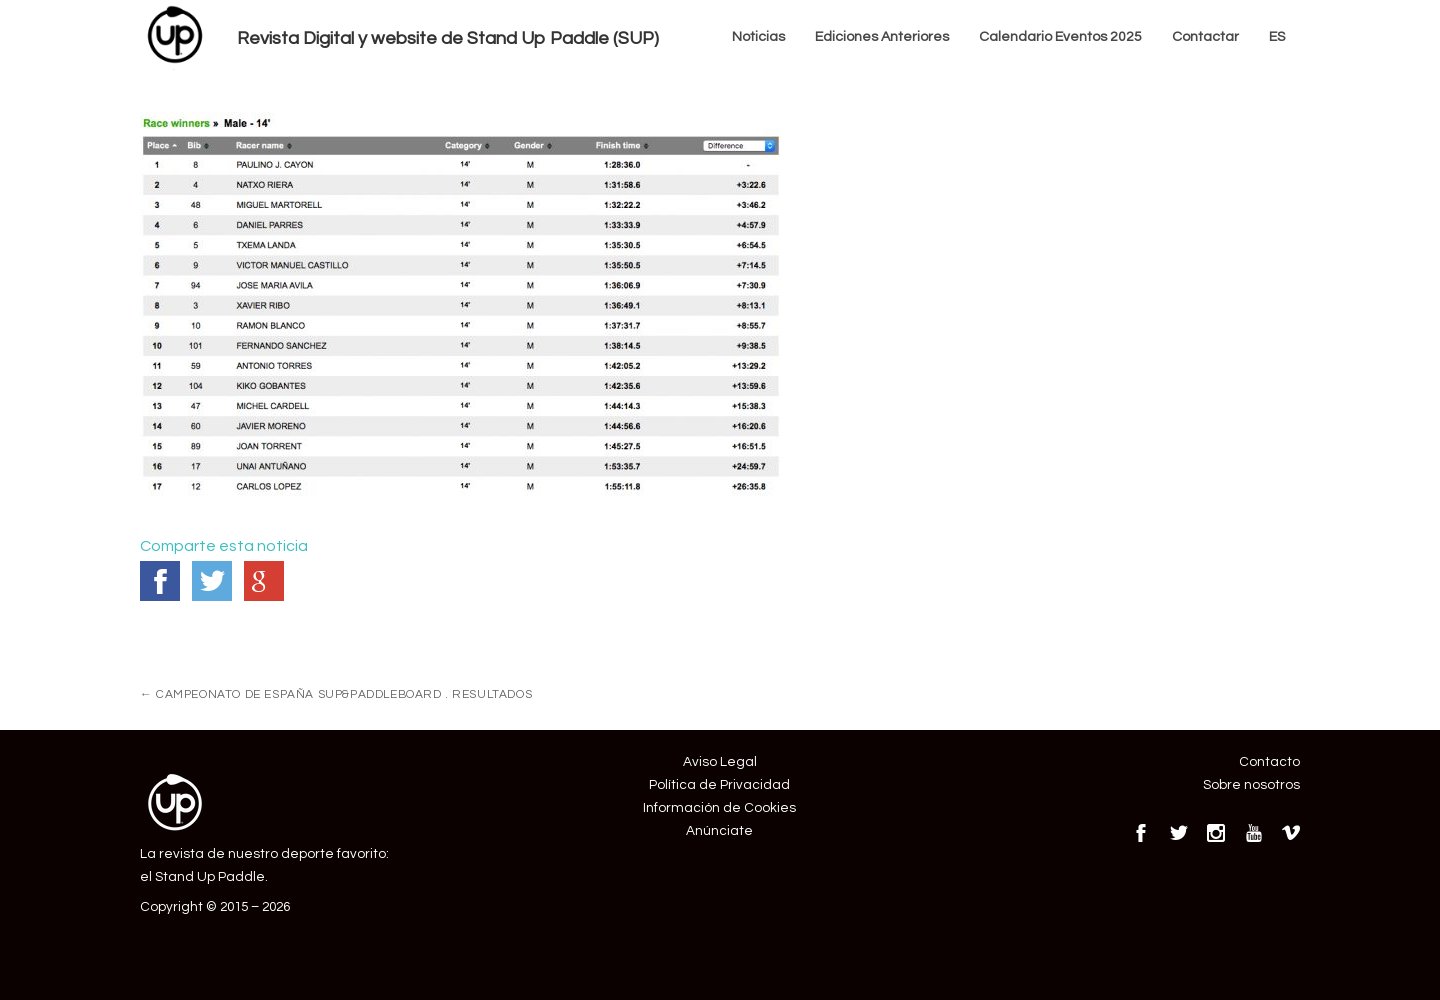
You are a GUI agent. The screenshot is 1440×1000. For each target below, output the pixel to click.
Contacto (1269, 762)
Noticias (758, 37)
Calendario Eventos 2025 (1060, 37)
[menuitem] (1277, 38)
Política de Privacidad (719, 785)
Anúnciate (719, 831)
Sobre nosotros (1251, 785)
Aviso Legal (720, 762)
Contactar (1205, 37)
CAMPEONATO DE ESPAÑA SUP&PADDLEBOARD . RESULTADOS (336, 694)
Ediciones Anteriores (882, 37)
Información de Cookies (719, 808)
